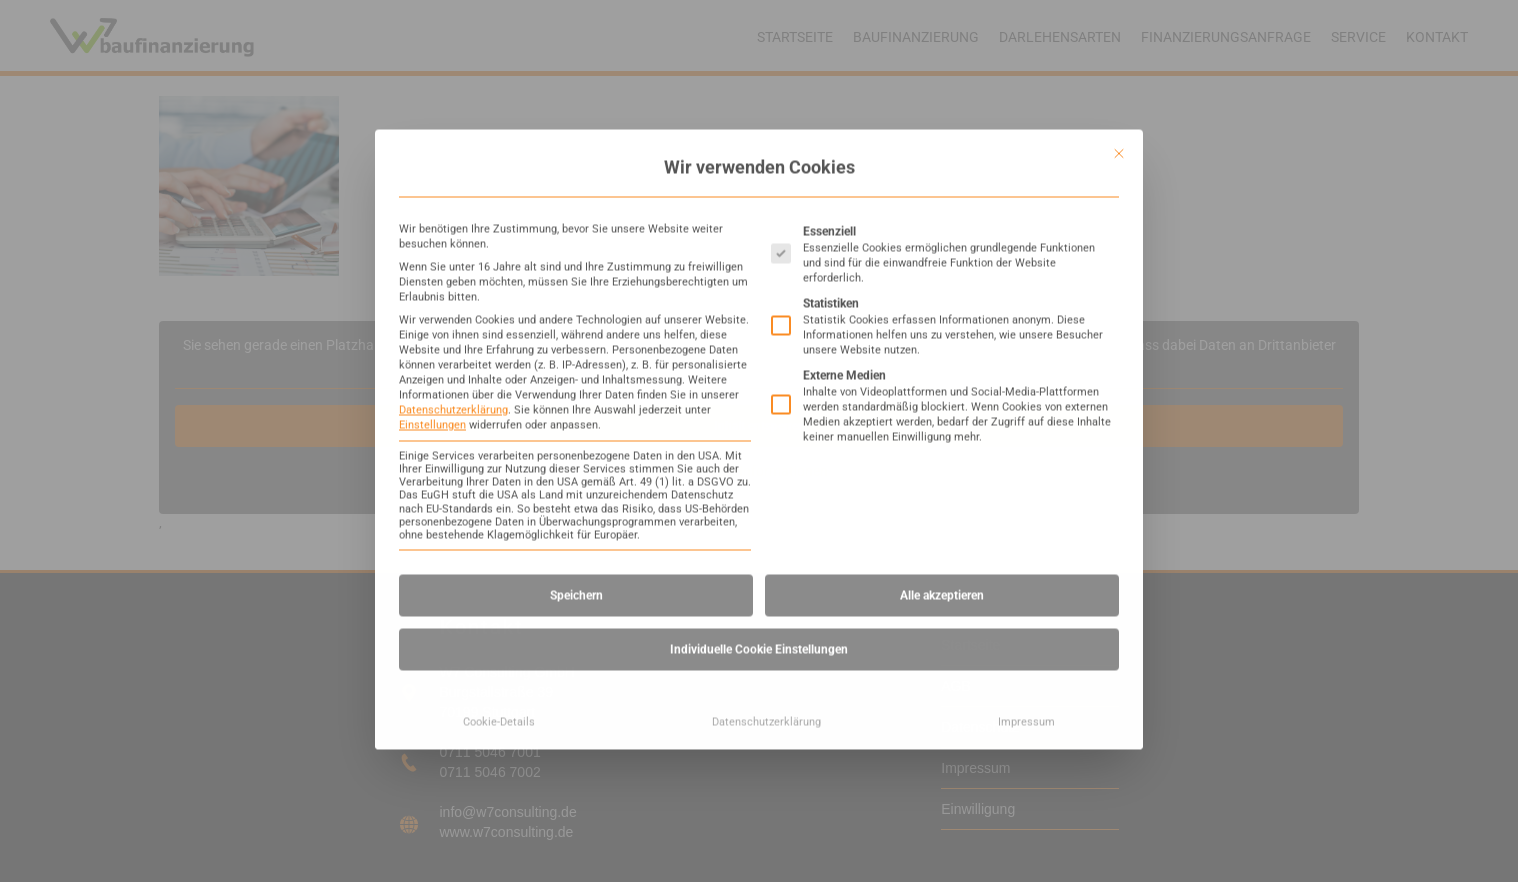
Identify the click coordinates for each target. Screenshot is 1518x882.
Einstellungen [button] (432, 181)
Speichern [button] (576, 352)
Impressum (1026, 478)
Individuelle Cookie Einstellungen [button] (759, 406)
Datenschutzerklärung (453, 166)
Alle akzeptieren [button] (942, 352)
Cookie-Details (499, 478)
